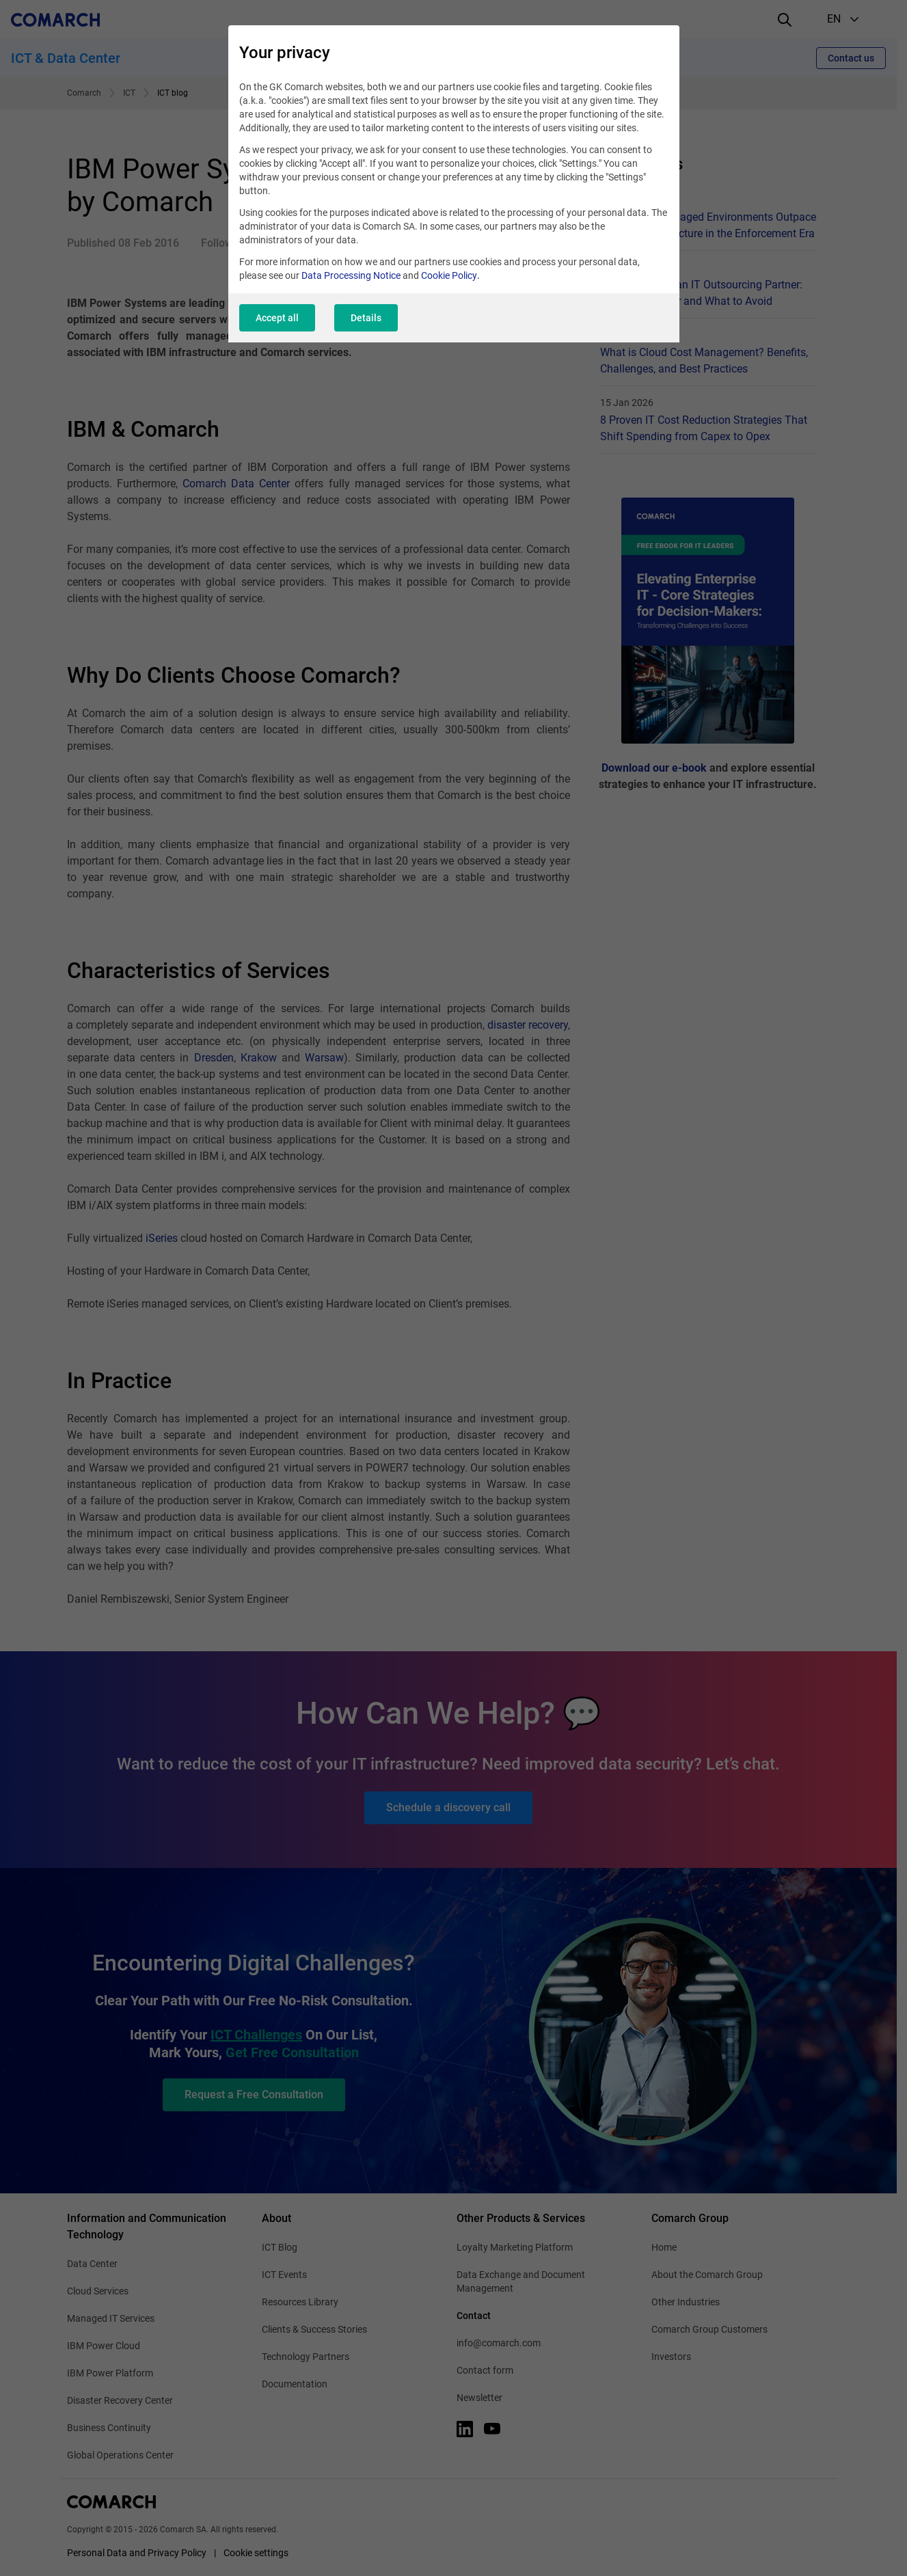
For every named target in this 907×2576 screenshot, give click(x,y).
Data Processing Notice (351, 275)
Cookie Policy (449, 275)
